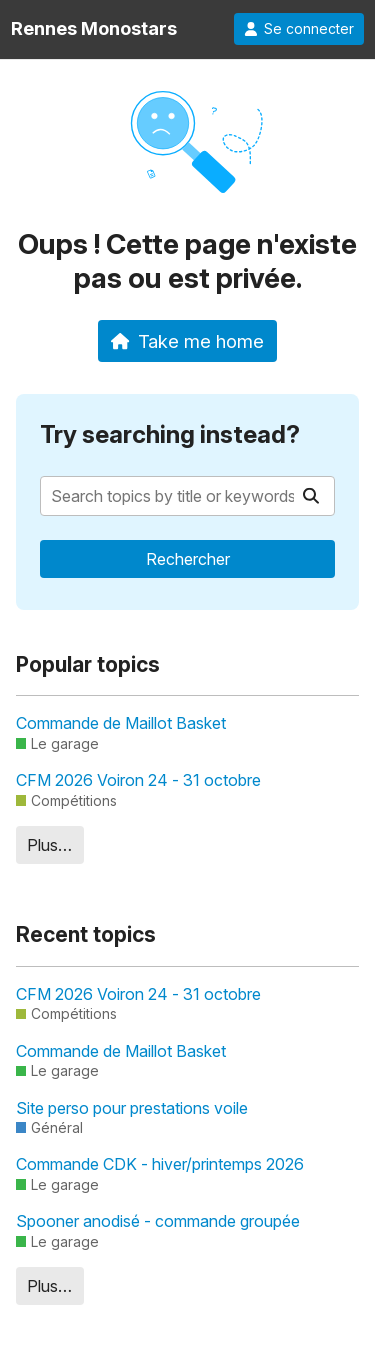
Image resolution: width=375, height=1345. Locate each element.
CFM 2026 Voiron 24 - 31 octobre (138, 780)
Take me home (187, 341)
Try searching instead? (170, 434)
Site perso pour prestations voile (132, 1108)
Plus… (49, 845)
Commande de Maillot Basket (121, 723)
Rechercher (188, 559)
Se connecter (299, 29)
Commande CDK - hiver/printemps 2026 (160, 1164)
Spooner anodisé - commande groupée (158, 1221)
